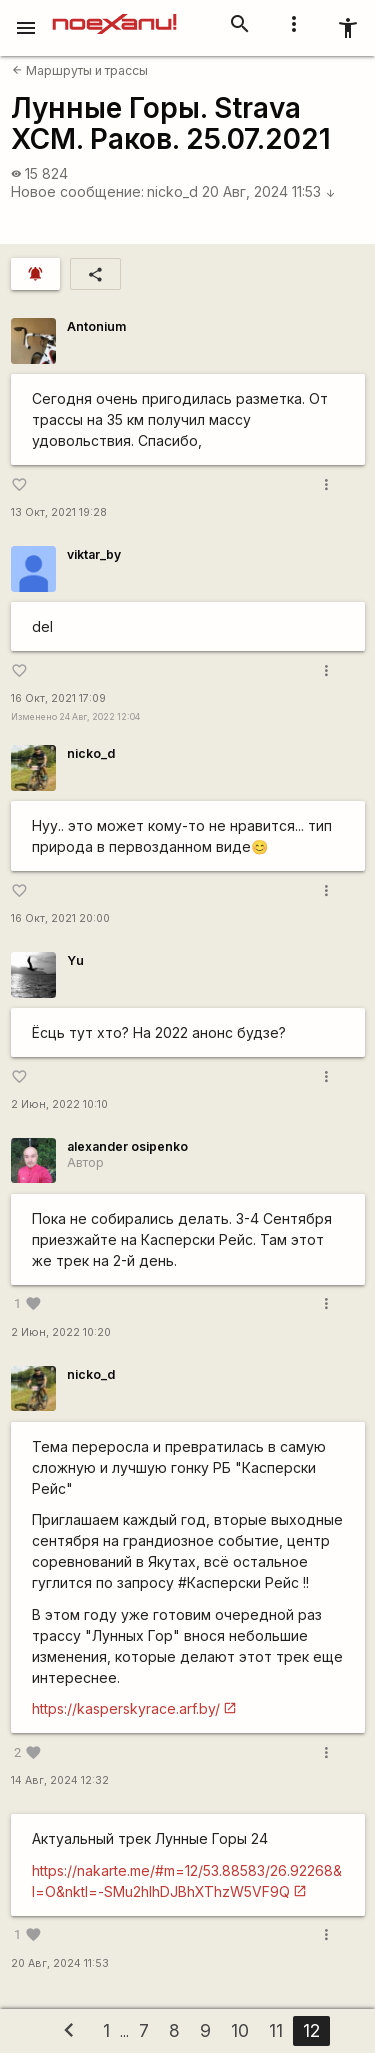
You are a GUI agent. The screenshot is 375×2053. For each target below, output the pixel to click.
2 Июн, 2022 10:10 (59, 1104)
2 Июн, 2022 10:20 (61, 1332)
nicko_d (172, 191)
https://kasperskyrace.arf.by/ (126, 1708)
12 (311, 2030)
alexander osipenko (127, 1146)
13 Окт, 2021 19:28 (59, 512)
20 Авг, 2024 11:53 (269, 191)
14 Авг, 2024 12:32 (60, 1780)
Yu (75, 960)
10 (240, 2030)
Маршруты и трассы (80, 70)
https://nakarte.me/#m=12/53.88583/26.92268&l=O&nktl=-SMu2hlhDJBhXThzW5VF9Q (187, 1881)
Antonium (96, 326)
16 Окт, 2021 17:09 (58, 698)
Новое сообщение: (77, 191)
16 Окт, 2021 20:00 (60, 918)
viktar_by (94, 554)
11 (276, 2030)
